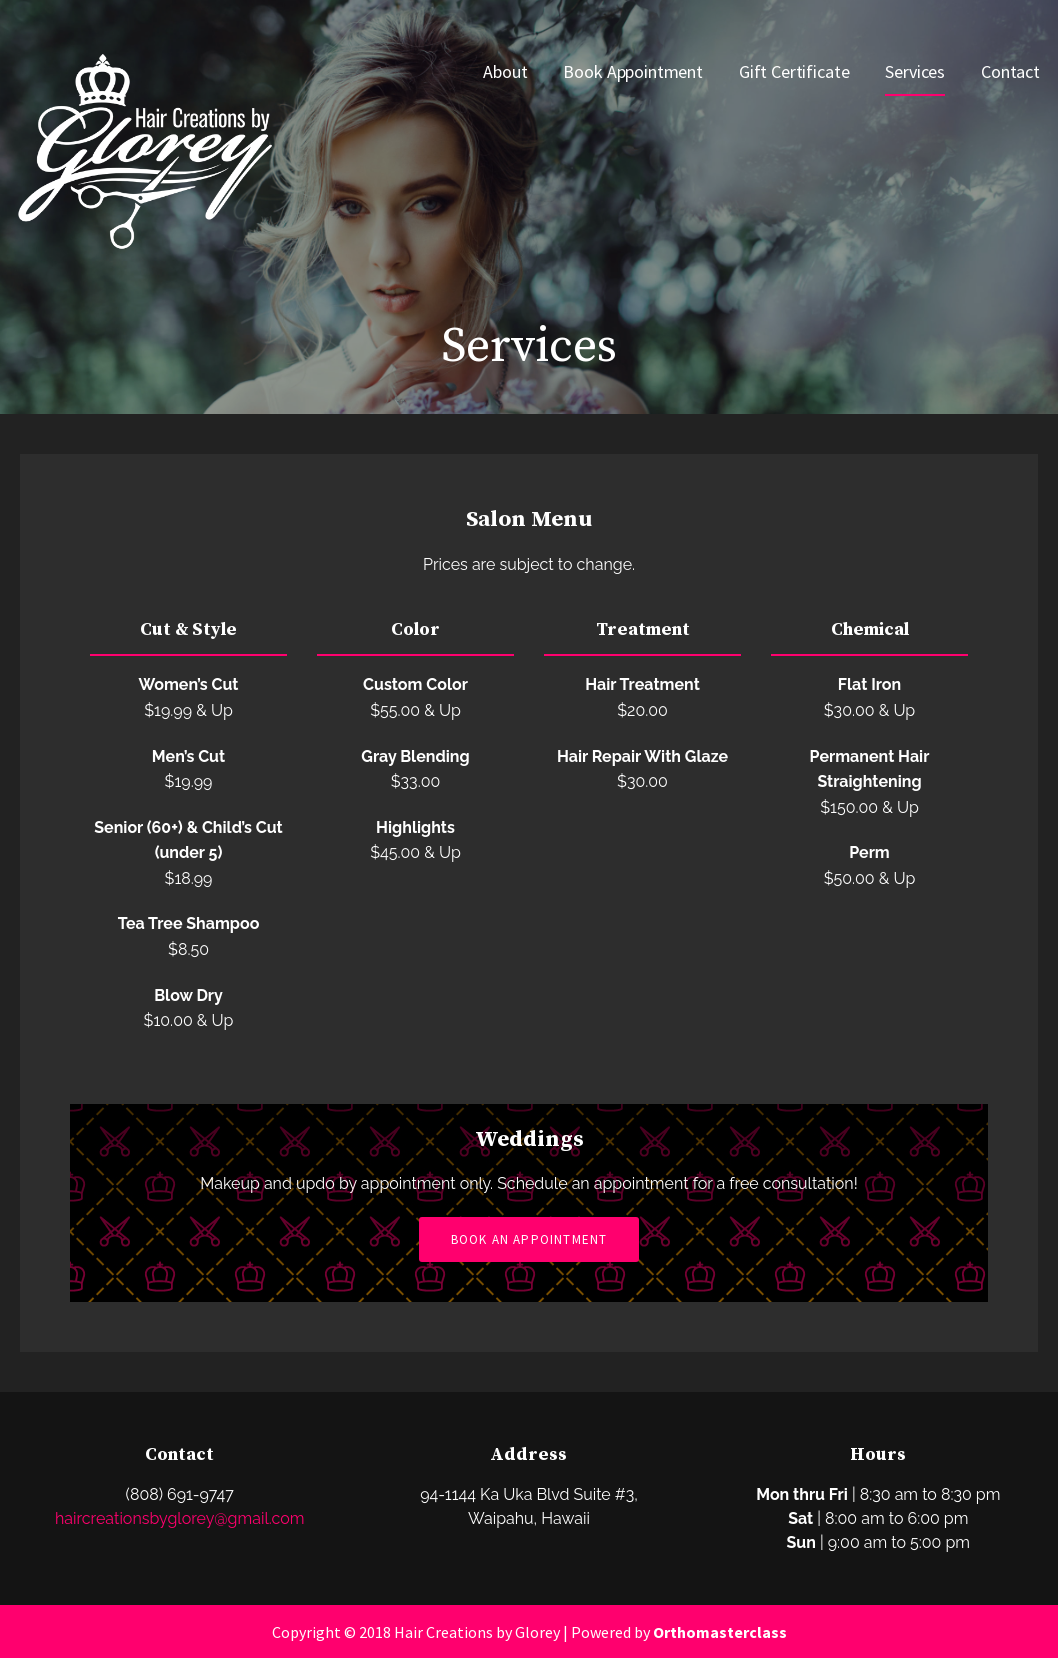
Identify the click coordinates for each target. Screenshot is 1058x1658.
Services (915, 71)
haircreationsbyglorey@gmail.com (179, 1518)
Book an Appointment (529, 1239)
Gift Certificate (794, 71)
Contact (1010, 71)
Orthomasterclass (720, 1632)
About (505, 71)
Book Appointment (632, 71)
